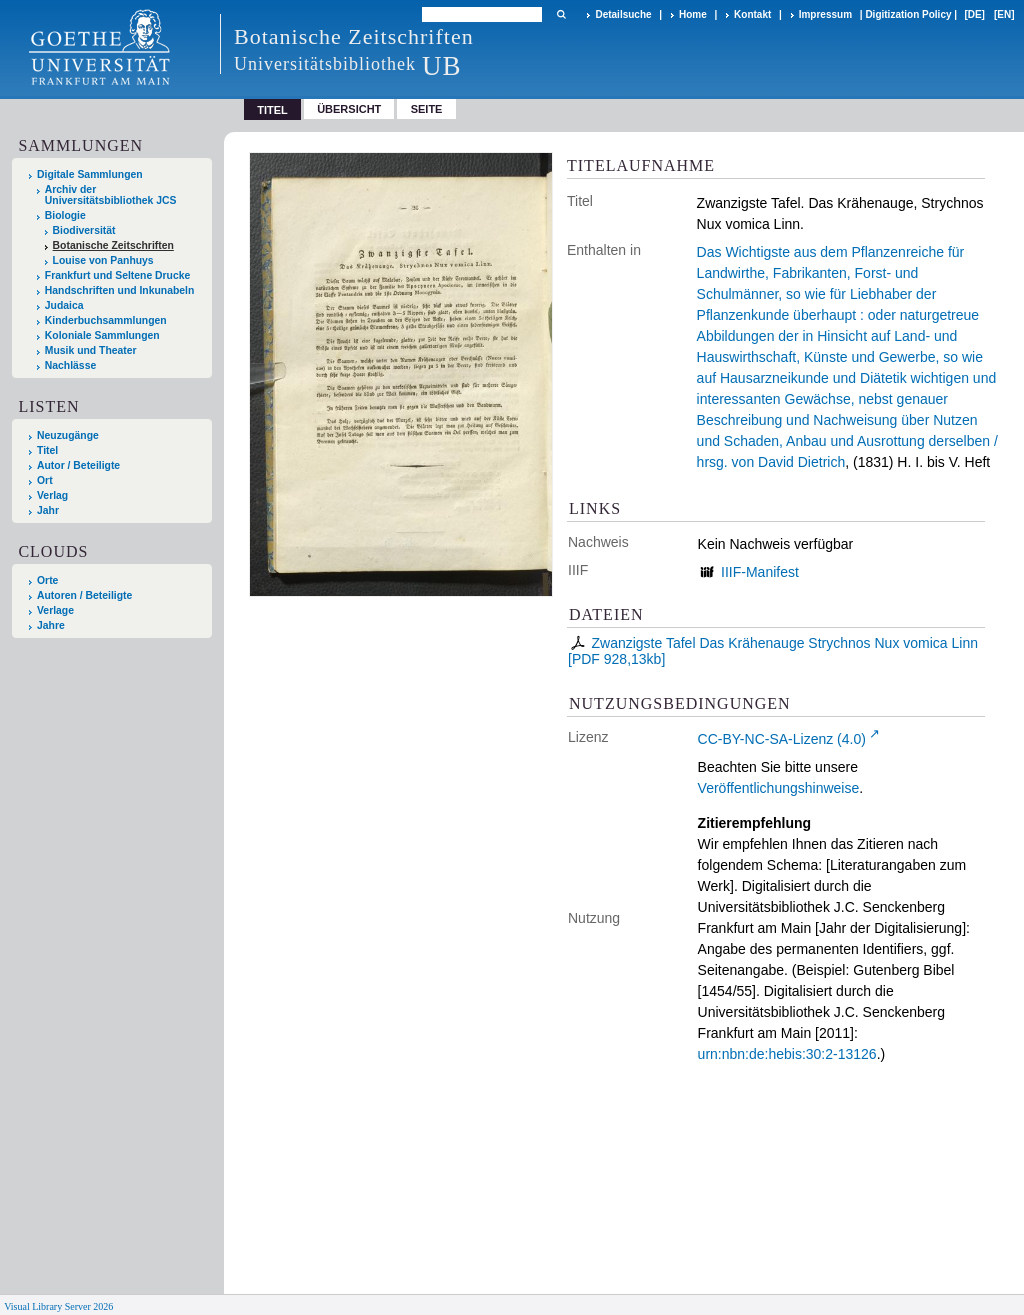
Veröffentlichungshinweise (779, 788)
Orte (47, 580)
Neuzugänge (68, 435)
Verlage (55, 610)
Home (693, 14)
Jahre (51, 625)
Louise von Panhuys (103, 260)
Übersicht (349, 109)
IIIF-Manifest (760, 572)
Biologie (65, 215)
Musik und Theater (91, 350)
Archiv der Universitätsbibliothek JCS (111, 195)
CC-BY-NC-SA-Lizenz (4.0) (782, 739)
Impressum (825, 14)
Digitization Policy (908, 14)
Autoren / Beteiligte (84, 595)
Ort (45, 480)
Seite (427, 109)
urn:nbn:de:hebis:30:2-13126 (787, 1054)
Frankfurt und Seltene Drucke (118, 275)
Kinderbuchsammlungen (106, 320)
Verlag (52, 495)
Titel (47, 450)
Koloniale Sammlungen (102, 335)
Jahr (48, 510)
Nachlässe (70, 365)
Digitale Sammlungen (90, 174)
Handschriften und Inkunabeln (120, 290)
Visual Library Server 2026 (58, 1306)
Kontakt (752, 14)
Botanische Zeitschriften (113, 245)
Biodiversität (84, 230)
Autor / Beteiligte (78, 465)
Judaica (64, 305)
